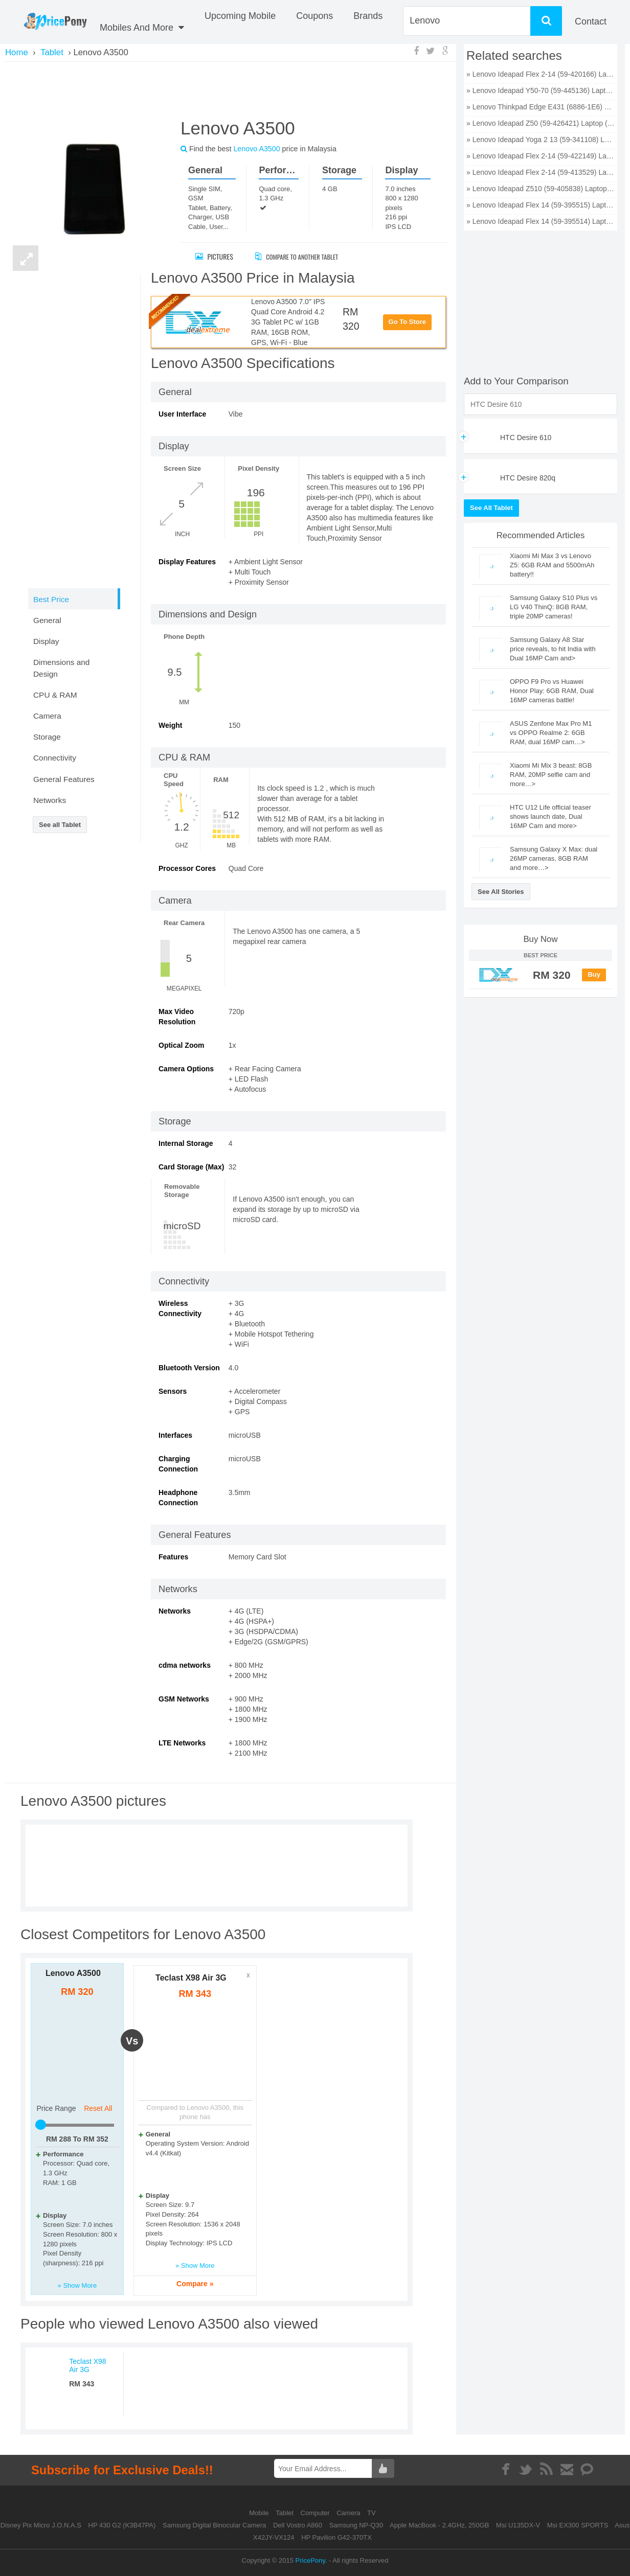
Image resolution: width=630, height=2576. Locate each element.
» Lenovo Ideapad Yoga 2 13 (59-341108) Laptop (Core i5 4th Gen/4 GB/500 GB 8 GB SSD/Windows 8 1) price (540, 139)
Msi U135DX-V (518, 2525)
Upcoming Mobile (240, 16)
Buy (594, 974)
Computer (316, 2513)
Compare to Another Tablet (304, 256)
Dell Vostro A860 (297, 2525)
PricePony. (311, 2560)
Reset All (98, 2108)
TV (371, 2513)
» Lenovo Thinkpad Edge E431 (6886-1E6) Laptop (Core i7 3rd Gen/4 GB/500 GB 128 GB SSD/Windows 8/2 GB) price (540, 107)
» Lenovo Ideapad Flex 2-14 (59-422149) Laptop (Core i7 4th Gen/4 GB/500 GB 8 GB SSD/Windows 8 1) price (540, 156)
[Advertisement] (230, 88)
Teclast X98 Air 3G (191, 1977)
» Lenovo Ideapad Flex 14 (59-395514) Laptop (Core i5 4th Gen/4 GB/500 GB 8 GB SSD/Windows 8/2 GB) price (540, 221)
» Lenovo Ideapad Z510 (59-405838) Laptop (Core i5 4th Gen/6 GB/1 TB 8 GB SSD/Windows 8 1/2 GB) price (540, 189)
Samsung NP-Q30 (356, 2525)
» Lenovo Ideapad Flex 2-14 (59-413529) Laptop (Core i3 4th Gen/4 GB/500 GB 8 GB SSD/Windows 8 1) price (540, 172)
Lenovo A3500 (73, 1973)
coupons (314, 16)
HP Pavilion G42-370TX (336, 2537)
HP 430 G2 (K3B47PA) (122, 2525)
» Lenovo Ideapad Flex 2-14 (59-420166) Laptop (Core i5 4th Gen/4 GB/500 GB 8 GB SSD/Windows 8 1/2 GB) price (540, 74)
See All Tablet (491, 508)
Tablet (285, 2513)
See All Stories (501, 891)
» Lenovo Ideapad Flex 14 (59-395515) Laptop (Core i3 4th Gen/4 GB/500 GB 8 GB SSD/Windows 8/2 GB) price (540, 205)
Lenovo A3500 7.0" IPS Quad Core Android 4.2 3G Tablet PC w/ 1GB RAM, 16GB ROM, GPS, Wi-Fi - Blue (288, 322)
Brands (367, 16)
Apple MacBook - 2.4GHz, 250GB (439, 2525)
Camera (349, 2513)
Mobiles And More (142, 27)
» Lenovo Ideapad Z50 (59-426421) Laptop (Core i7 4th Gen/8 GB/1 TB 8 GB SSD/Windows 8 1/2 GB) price (540, 123)
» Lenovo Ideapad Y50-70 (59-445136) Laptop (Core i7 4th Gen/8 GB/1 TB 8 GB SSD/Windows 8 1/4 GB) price (540, 90)
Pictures (214, 256)
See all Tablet (60, 825)
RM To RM (77, 2139)
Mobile (260, 2513)
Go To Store (407, 322)
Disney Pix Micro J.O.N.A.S (41, 2525)
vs (132, 2040)
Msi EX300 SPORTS (578, 2525)
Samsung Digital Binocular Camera (214, 2525)
